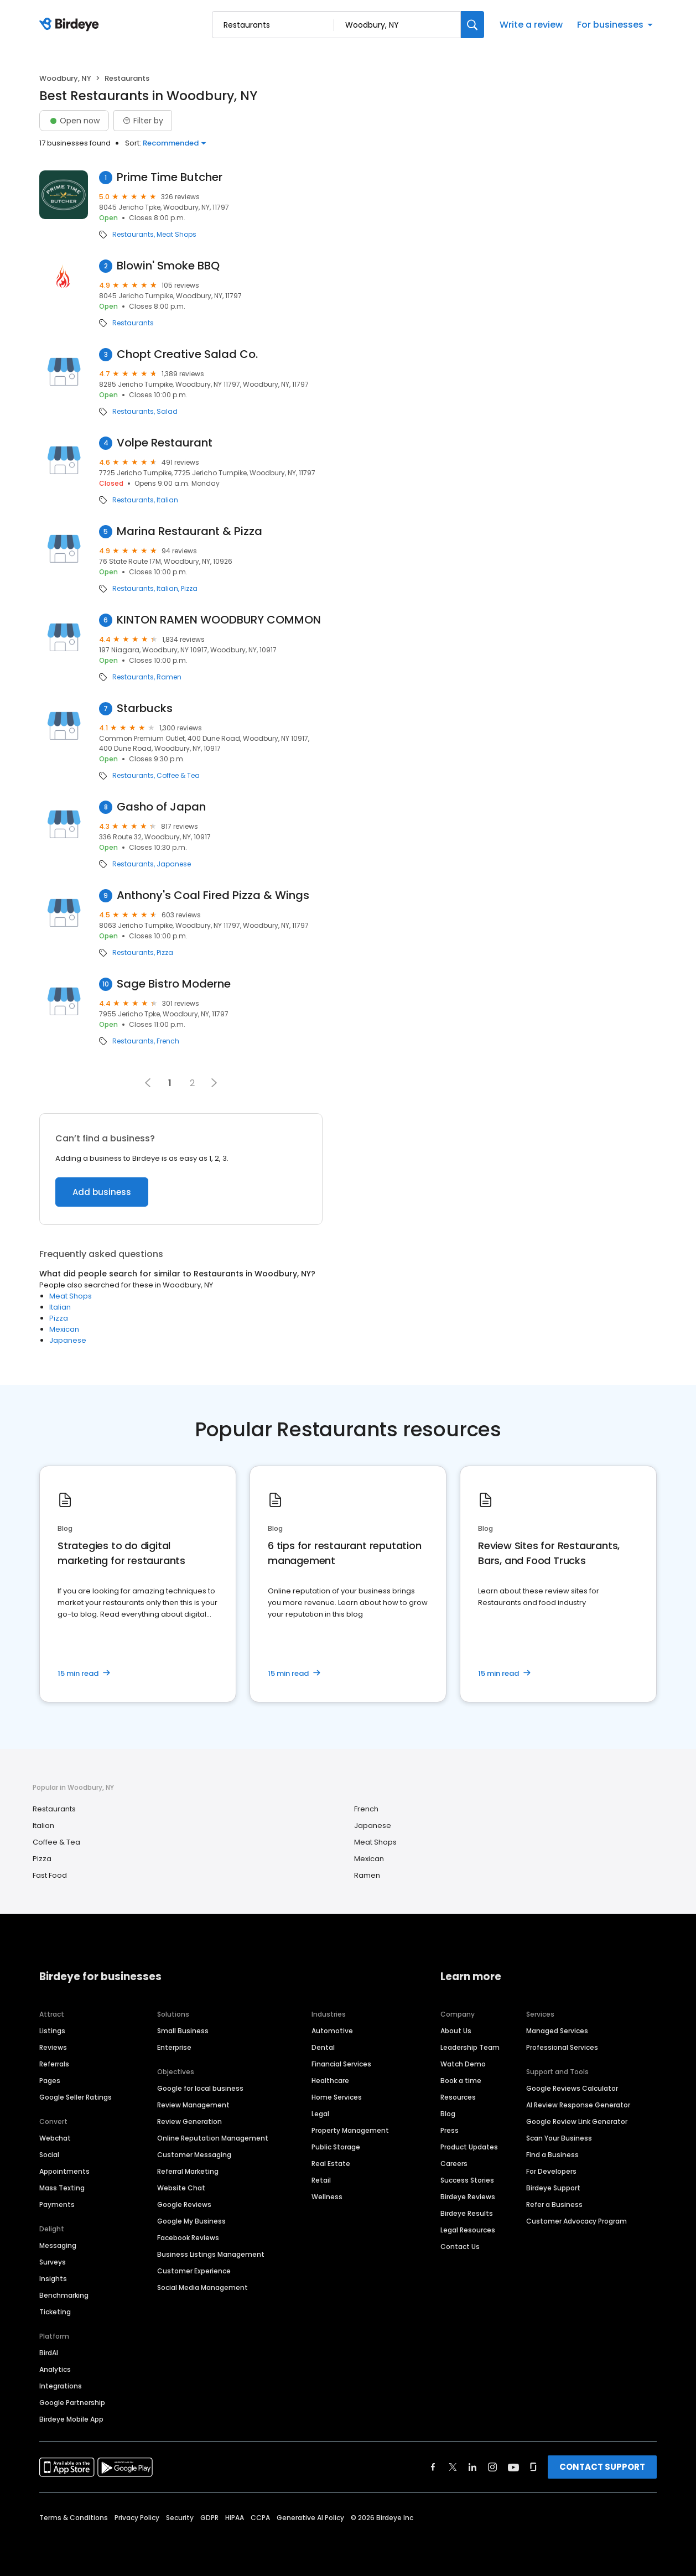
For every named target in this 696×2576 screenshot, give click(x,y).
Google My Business (191, 2221)
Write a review (531, 24)
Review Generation (189, 2121)
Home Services (336, 2097)
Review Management (193, 2105)
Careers (454, 2163)
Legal (320, 2113)
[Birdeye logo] (71, 25)
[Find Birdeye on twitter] (453, 2467)
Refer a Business (554, 2204)
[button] (214, 1082)
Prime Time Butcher (169, 177)
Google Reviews (184, 2204)
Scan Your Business (559, 2138)
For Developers (551, 2171)
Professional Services (562, 2047)
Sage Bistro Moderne (174, 984)
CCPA (260, 2517)
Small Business (183, 2030)
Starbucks (145, 708)
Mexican (64, 1329)
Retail (321, 2180)
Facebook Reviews (188, 2237)
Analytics (55, 2369)
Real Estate (330, 2163)
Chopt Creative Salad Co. (187, 354)
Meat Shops (176, 234)
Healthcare (330, 2080)
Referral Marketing (188, 2171)
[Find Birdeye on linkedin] (472, 2467)
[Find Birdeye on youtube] (513, 2467)
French (168, 1041)
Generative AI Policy (310, 2517)
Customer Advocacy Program (576, 2221)
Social (49, 2154)
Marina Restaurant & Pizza (189, 531)
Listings (52, 2030)
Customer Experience (194, 2271)
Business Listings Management (210, 2254)
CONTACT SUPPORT (602, 2467)
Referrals (54, 2064)
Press (449, 2130)
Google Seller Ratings (75, 2097)
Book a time (460, 2080)
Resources (458, 2097)
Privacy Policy (137, 2517)
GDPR (209, 2517)
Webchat (55, 2138)
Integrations (60, 2386)
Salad (167, 411)
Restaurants (133, 234)
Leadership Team (470, 2047)
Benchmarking (64, 2295)
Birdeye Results (466, 2213)
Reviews (53, 2047)
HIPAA (234, 2517)
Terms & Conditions (73, 2517)
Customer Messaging (194, 2154)
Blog (447, 2113)
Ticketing (55, 2312)
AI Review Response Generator (578, 2105)
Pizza (189, 588)
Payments (57, 2204)
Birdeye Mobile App (71, 2419)
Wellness (326, 2196)
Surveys (52, 2262)
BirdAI (48, 2352)
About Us (455, 2030)
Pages (49, 2080)
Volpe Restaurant (164, 443)
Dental (323, 2047)
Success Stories (467, 2180)
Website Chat (181, 2188)
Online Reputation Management (212, 2138)
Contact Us (460, 2246)
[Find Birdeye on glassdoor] (533, 2467)
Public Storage (335, 2147)
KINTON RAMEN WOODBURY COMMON (219, 620)
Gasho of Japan (161, 807)
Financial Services (341, 2064)
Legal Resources (467, 2230)
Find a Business (552, 2154)
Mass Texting (62, 2188)
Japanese (174, 864)
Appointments (64, 2171)
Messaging (57, 2245)
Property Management (350, 2130)
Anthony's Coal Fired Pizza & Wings (213, 895)
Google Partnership (72, 2402)
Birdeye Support (553, 2188)
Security (180, 2517)
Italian (167, 500)
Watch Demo (463, 2064)
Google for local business (200, 2088)
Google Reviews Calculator (572, 2088)
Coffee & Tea (178, 775)
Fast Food (50, 1875)
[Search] (472, 24)
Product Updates (469, 2147)
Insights (53, 2278)
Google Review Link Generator (576, 2121)
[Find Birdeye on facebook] (433, 2467)
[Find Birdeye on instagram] (492, 2467)
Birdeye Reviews (467, 2196)
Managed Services (557, 2030)
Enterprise (174, 2047)
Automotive (332, 2030)
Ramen (169, 677)
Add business (101, 1192)
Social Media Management (202, 2287)
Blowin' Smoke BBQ (168, 266)
